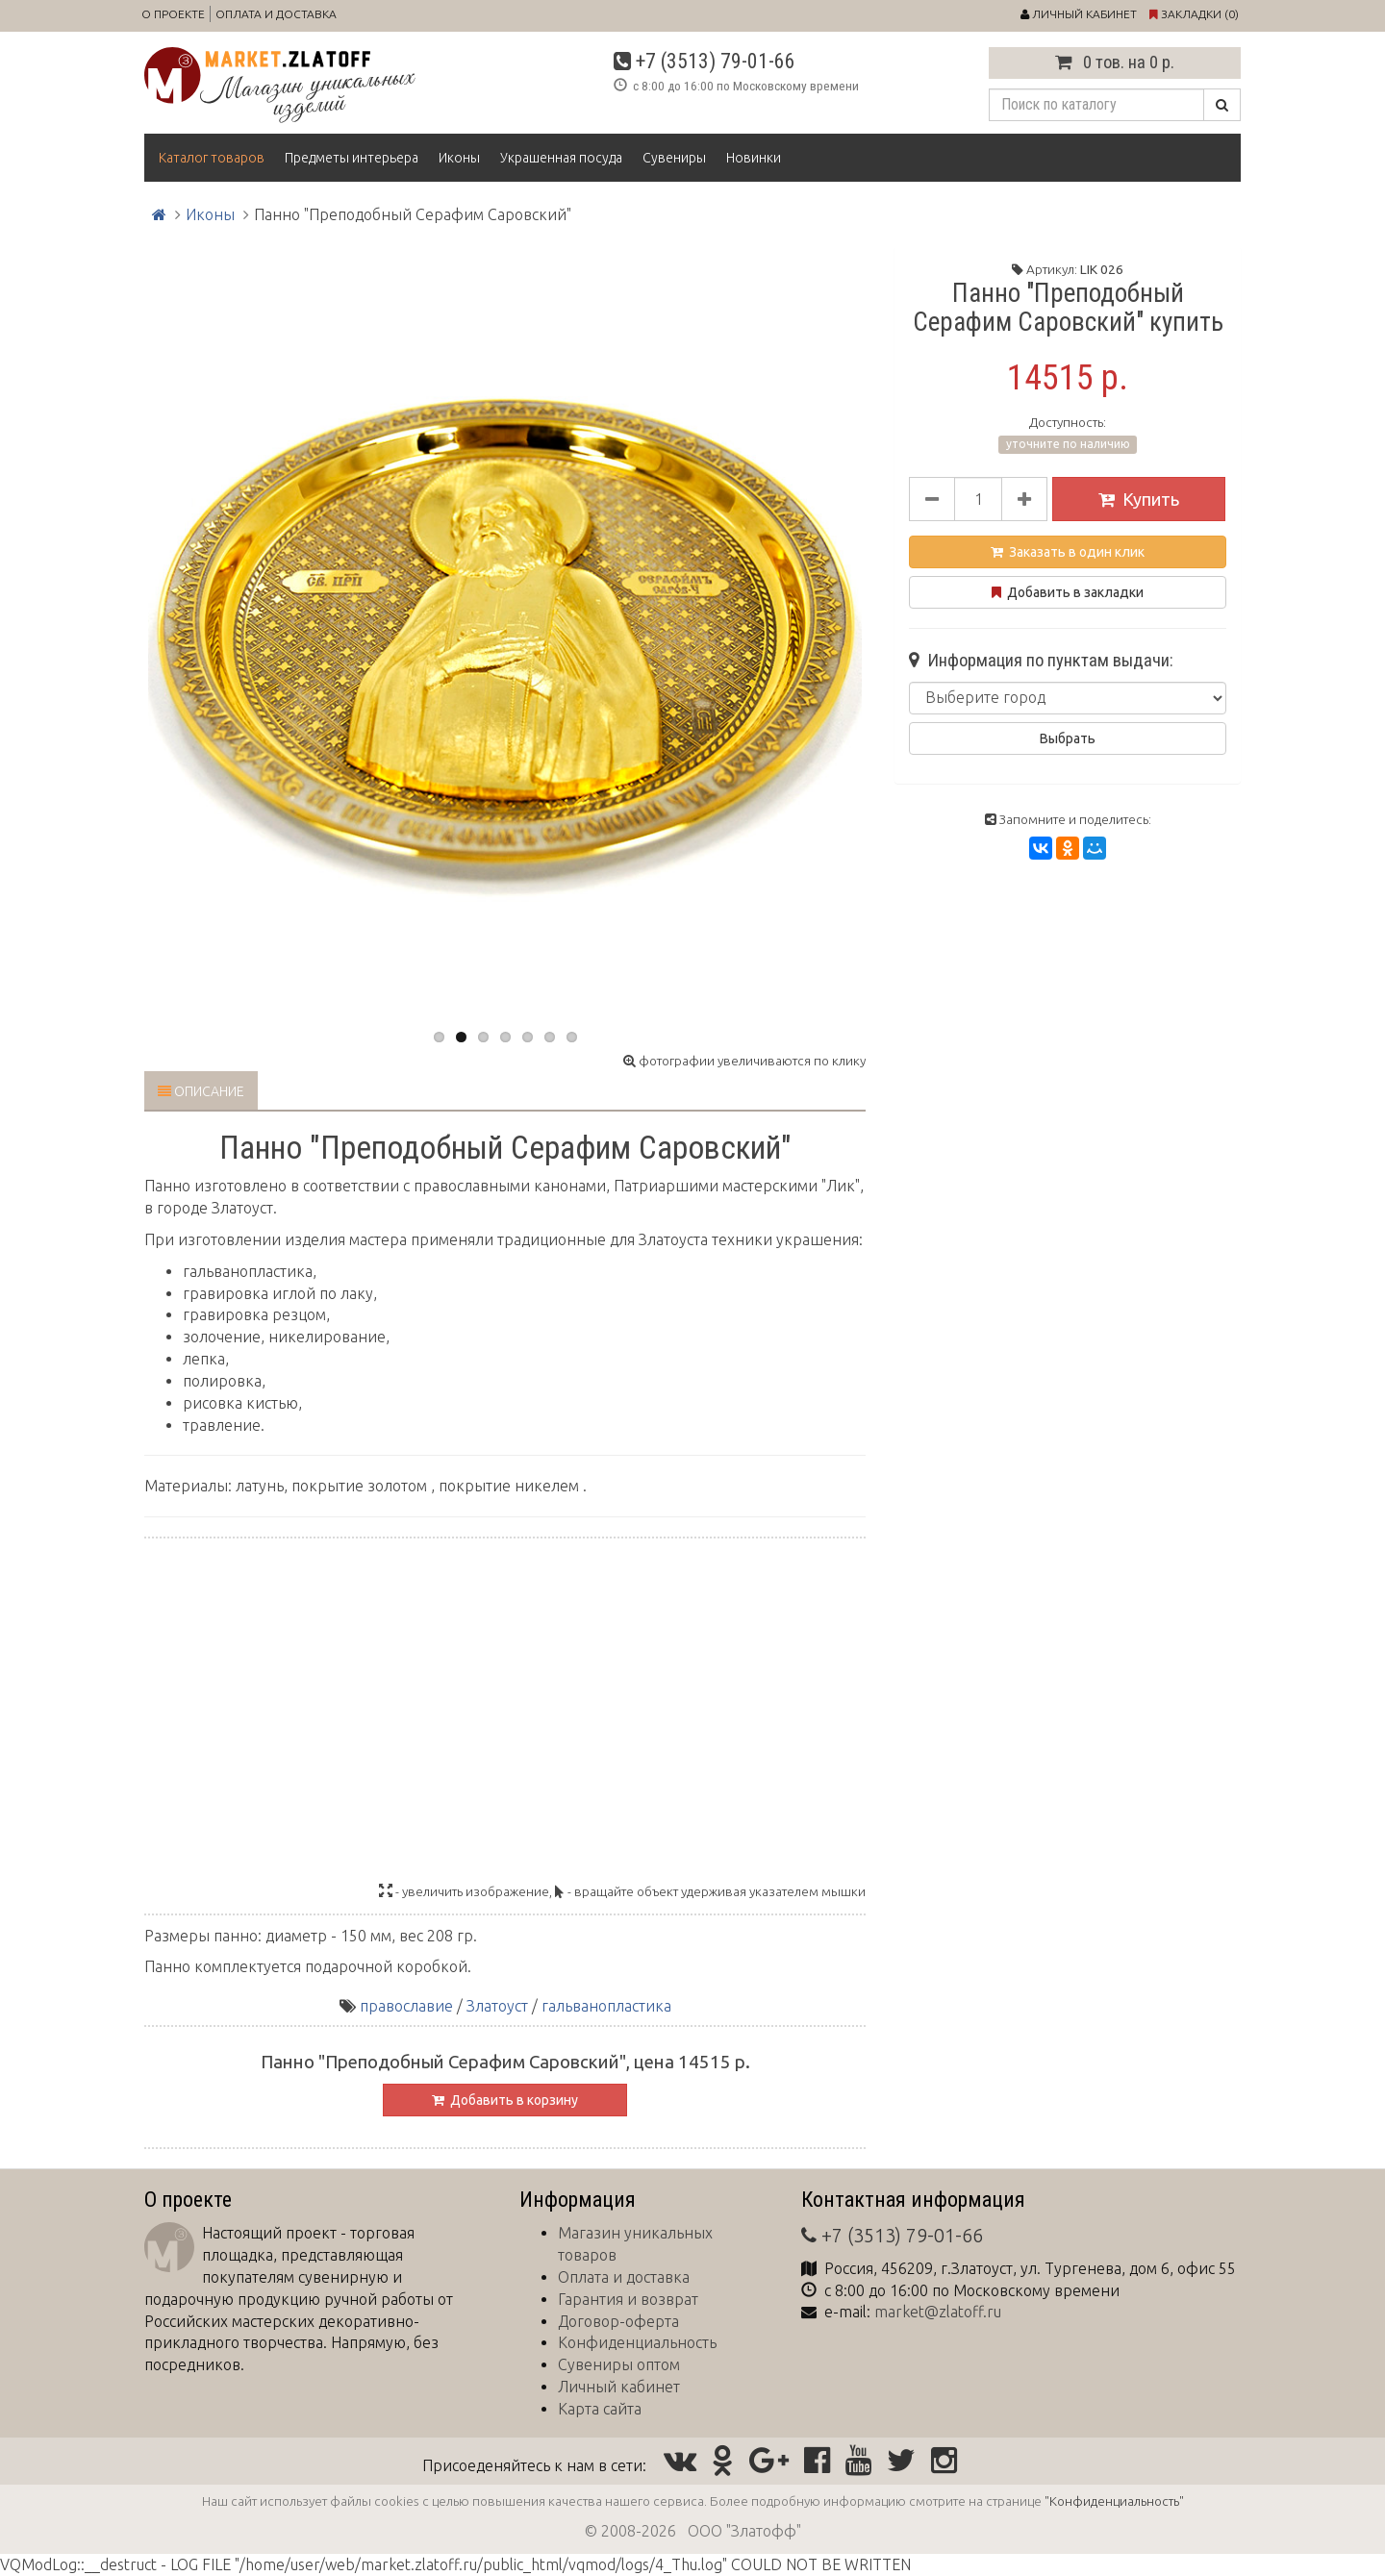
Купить (1139, 499)
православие (406, 2005)
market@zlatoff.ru (937, 2311)
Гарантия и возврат (628, 2299)
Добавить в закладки (1068, 592)
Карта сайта (600, 2408)
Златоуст (497, 2005)
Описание (201, 1091)
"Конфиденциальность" (1114, 2501)
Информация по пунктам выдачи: (1041, 660)
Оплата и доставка (276, 14)
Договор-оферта (618, 2321)
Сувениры (674, 157)
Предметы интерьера (351, 157)
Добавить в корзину (505, 2100)
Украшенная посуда (561, 157)
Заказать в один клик (1068, 552)
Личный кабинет (619, 2386)
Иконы (459, 157)
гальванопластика (606, 2005)
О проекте (173, 14)
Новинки (753, 157)
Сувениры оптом (619, 2364)
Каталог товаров (211, 157)
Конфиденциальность (637, 2342)
